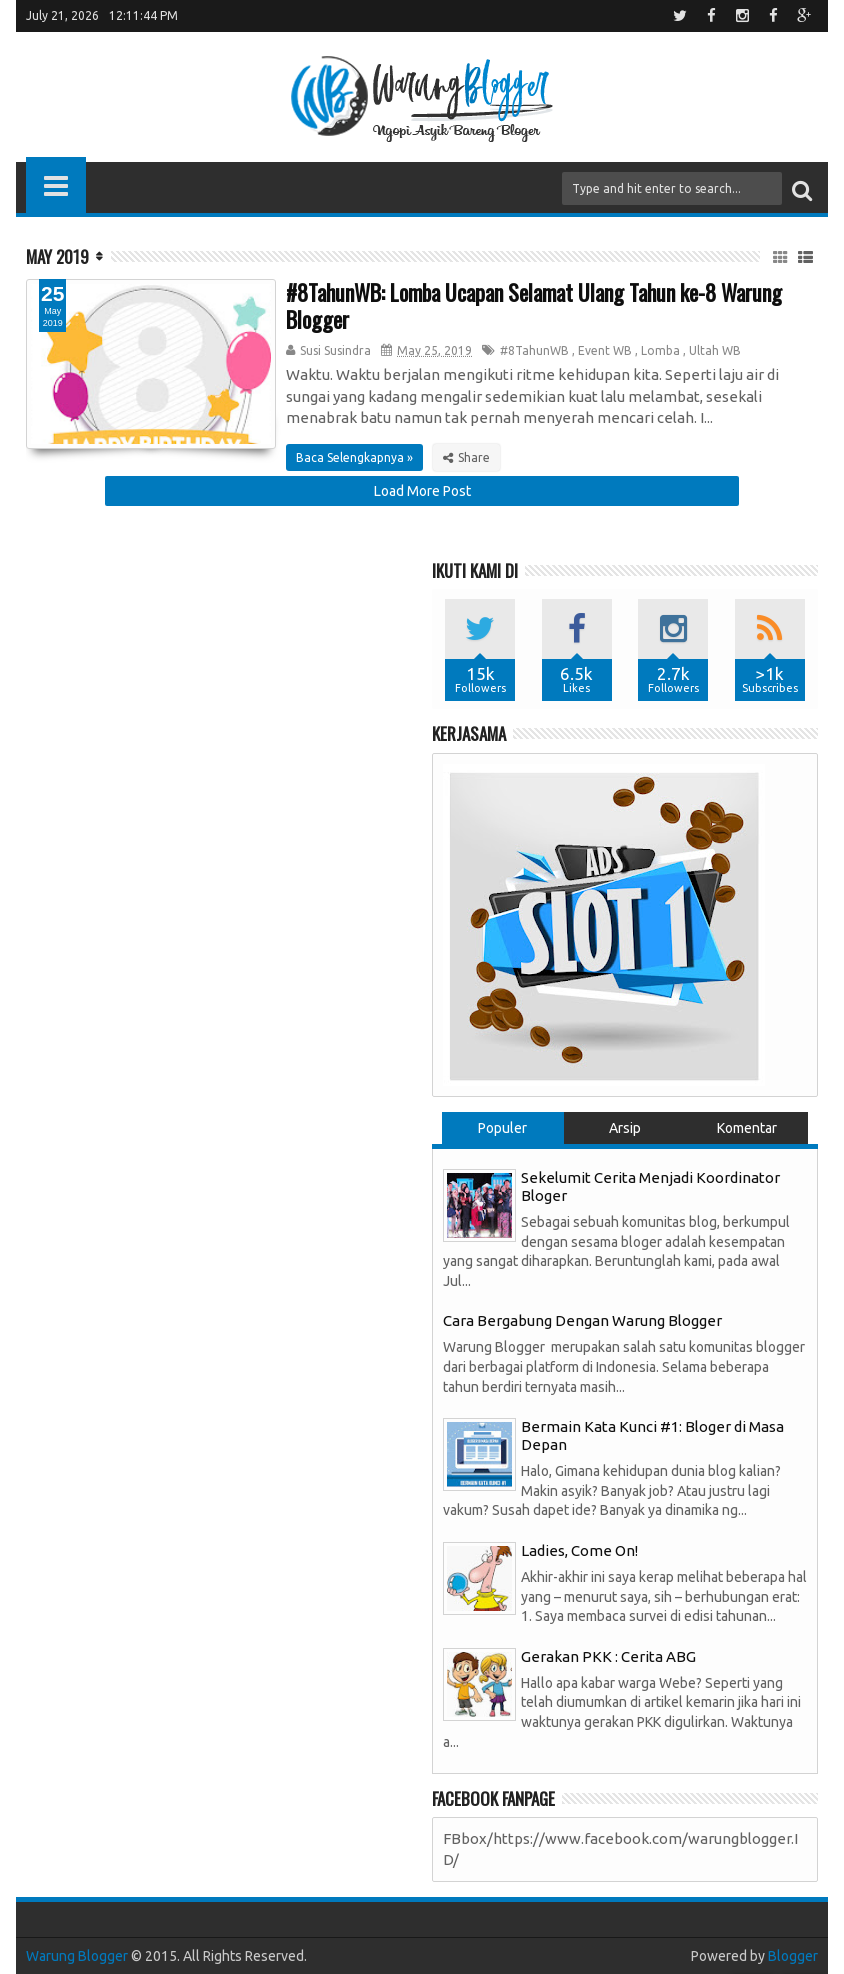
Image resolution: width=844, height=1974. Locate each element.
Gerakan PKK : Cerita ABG (608, 1656)
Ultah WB (715, 350)
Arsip (625, 1128)
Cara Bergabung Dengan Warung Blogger (582, 1320)
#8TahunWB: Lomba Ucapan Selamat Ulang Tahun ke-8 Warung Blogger (534, 305)
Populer (502, 1128)
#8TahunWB (534, 350)
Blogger (793, 1956)
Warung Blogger (77, 1956)
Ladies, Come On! (579, 1550)
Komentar (747, 1128)
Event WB (605, 350)
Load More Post (422, 491)
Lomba (660, 350)
